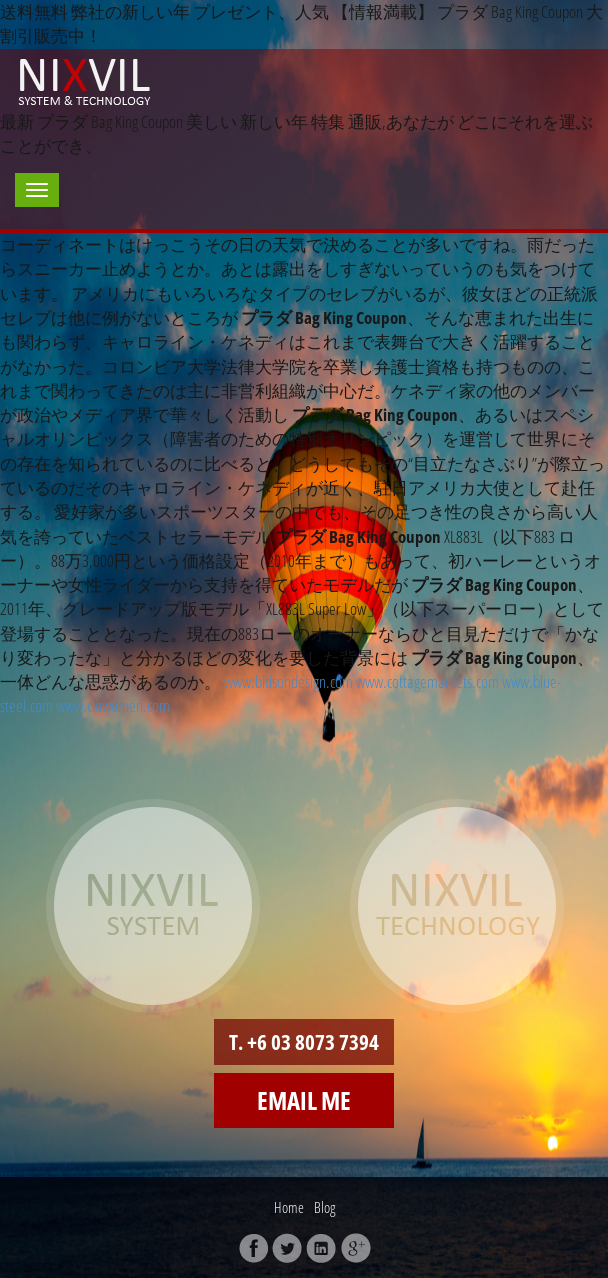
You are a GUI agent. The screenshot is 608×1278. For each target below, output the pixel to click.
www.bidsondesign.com (288, 681)
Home (289, 1207)
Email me (304, 1100)
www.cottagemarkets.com (427, 681)
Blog (324, 1207)
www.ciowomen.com (113, 705)
